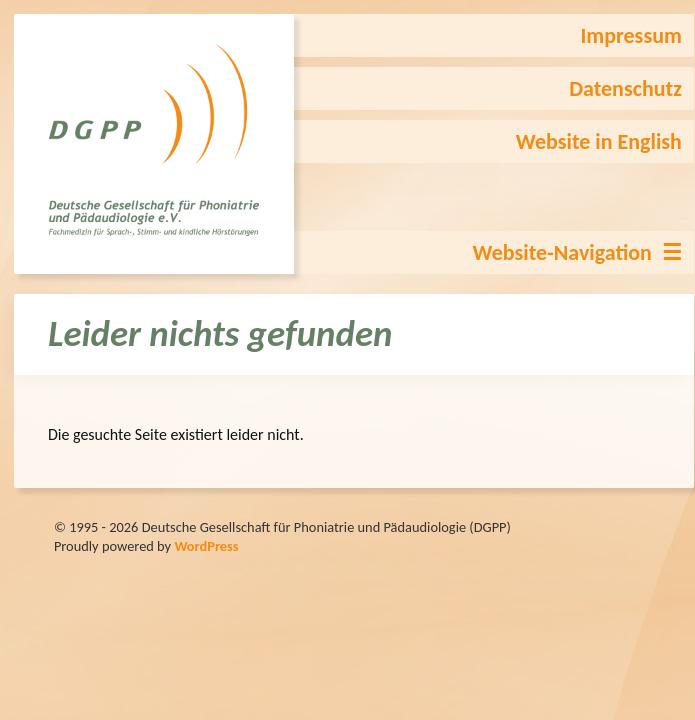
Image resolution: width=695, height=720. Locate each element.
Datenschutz (625, 88)
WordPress (206, 546)
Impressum (630, 35)
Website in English (599, 141)
